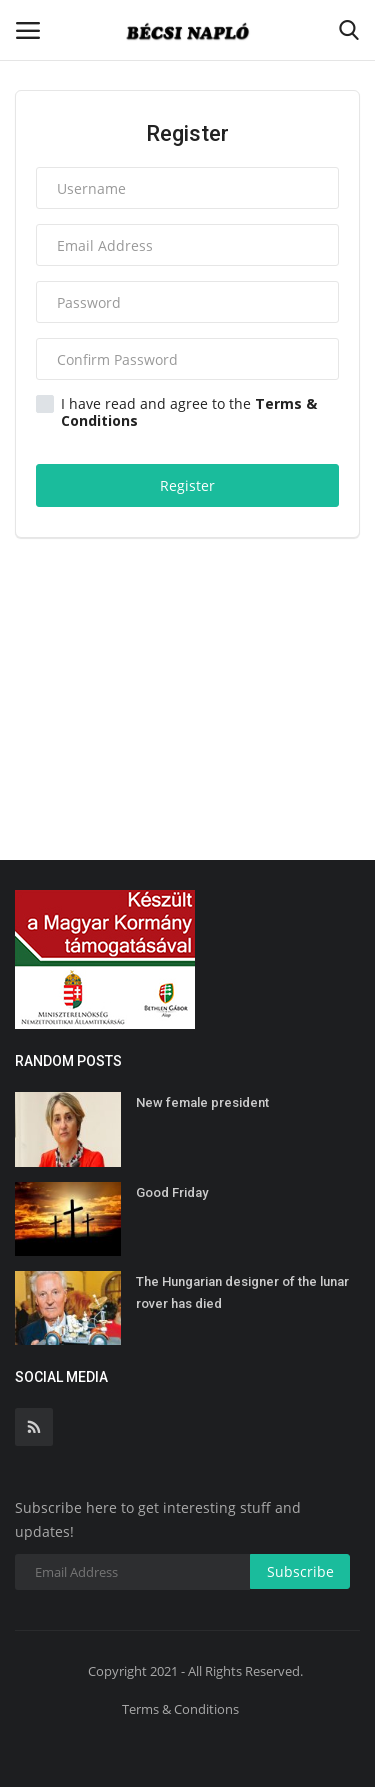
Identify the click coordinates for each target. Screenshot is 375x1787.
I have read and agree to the (176, 412)
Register (187, 485)
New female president (202, 1102)
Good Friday (172, 1192)
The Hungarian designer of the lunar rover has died (242, 1292)
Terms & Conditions (180, 1709)
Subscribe (300, 1571)
